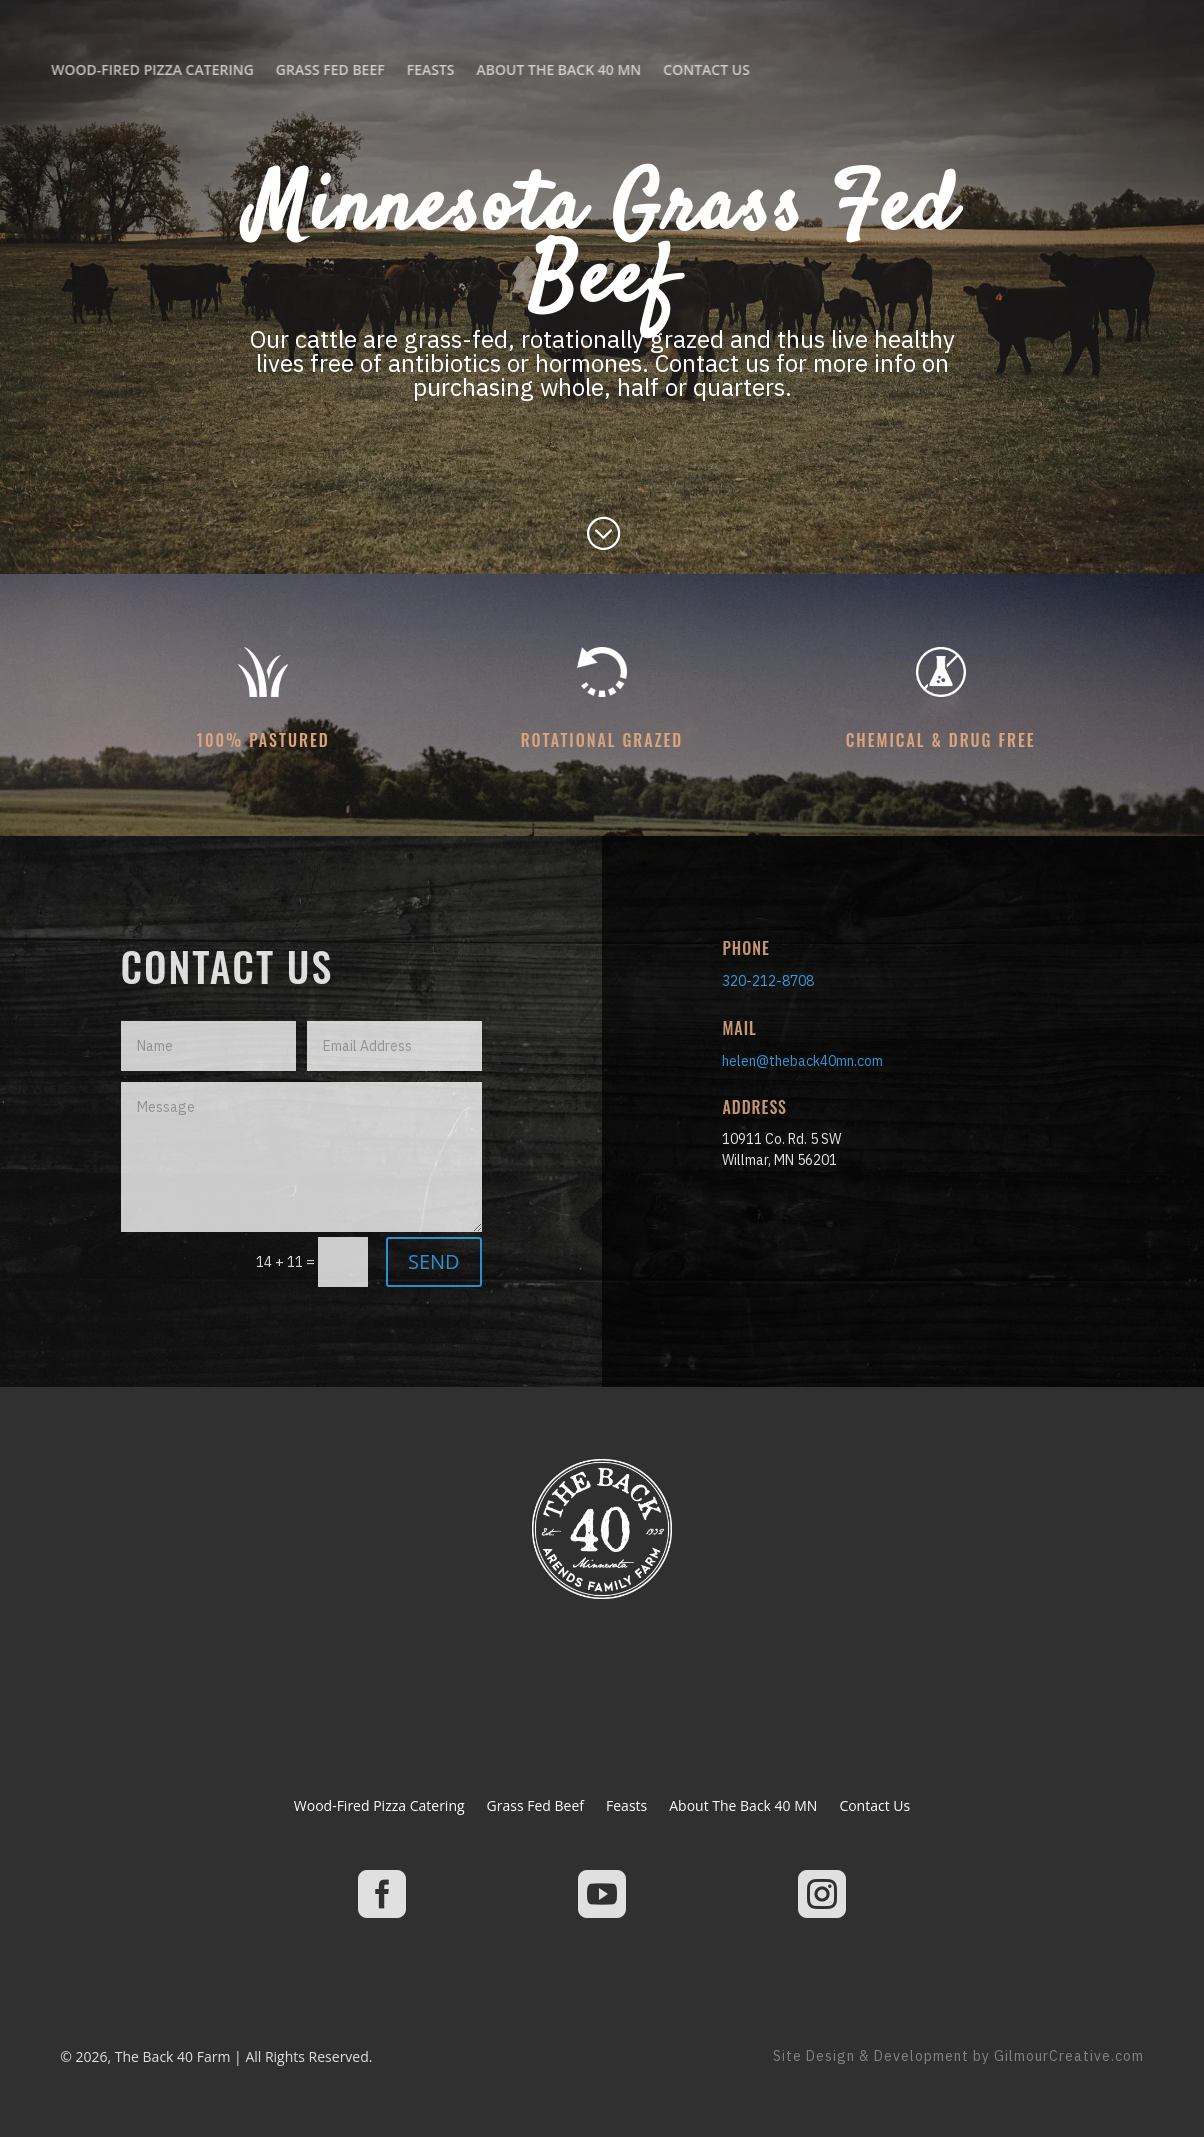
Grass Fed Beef (535, 1807)
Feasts (120, 69)
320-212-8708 (768, 981)
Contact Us (396, 69)
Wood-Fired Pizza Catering (379, 1807)
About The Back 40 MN (248, 69)
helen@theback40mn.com (802, 1061)
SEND (434, 1261)
